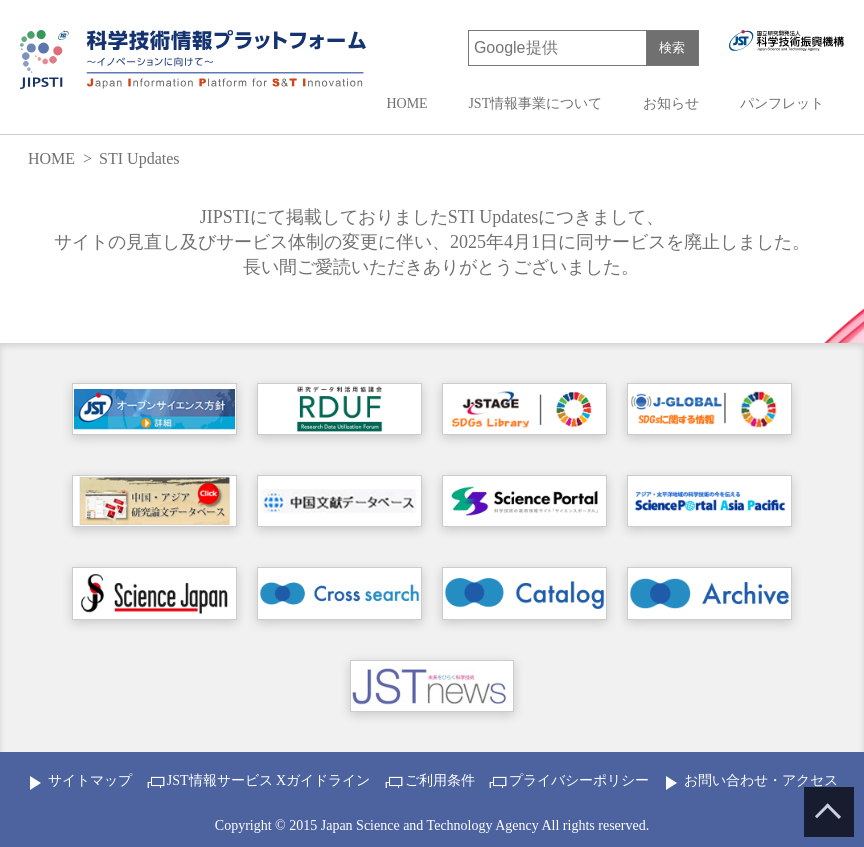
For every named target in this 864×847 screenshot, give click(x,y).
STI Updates (139, 158)
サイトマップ (90, 780)
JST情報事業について (535, 103)
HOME (406, 103)
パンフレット (782, 103)
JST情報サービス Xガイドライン (268, 780)
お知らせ (671, 103)
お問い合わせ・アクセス (761, 780)
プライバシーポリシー (579, 780)
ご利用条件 (440, 780)
